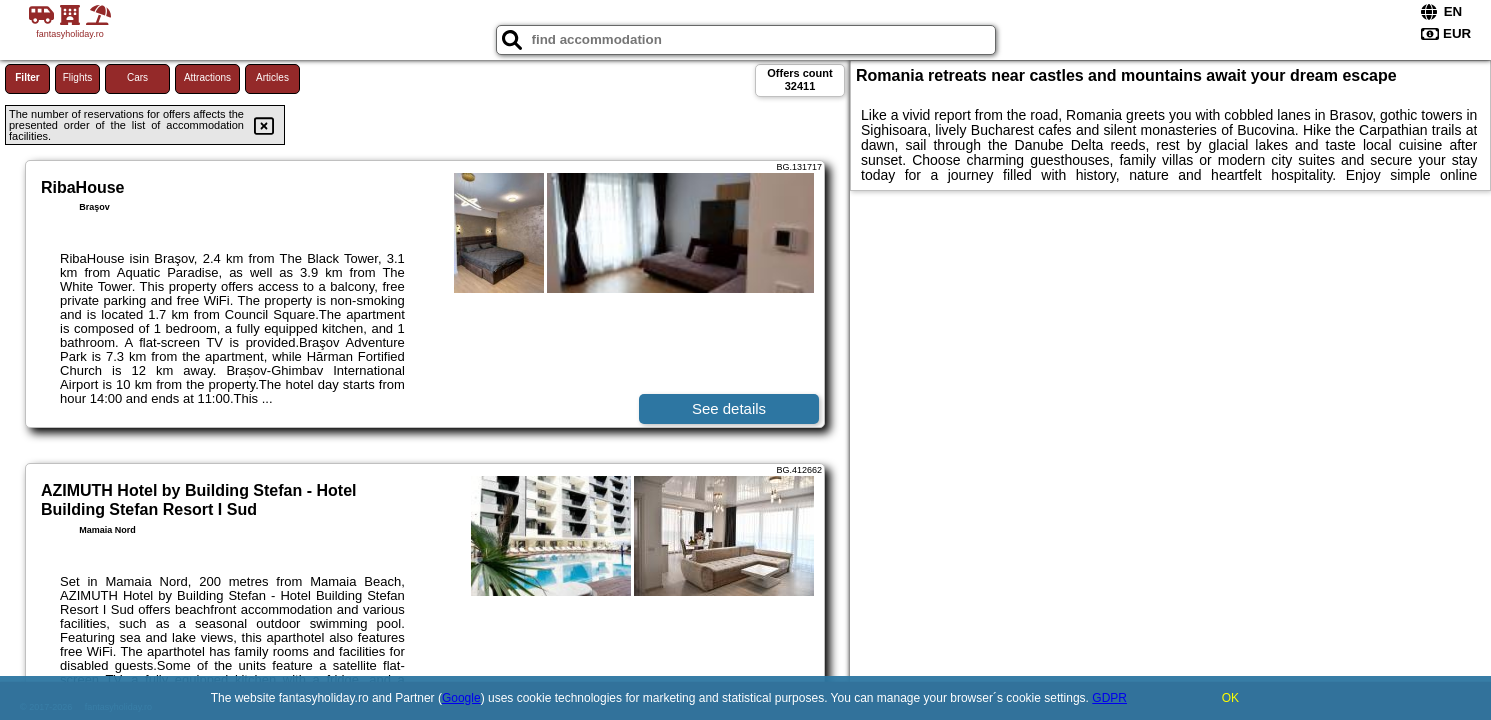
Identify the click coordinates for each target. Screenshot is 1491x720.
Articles (272, 77)
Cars (137, 77)
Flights (77, 77)
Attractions (207, 77)
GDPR (1109, 698)
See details (729, 408)
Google (461, 698)
